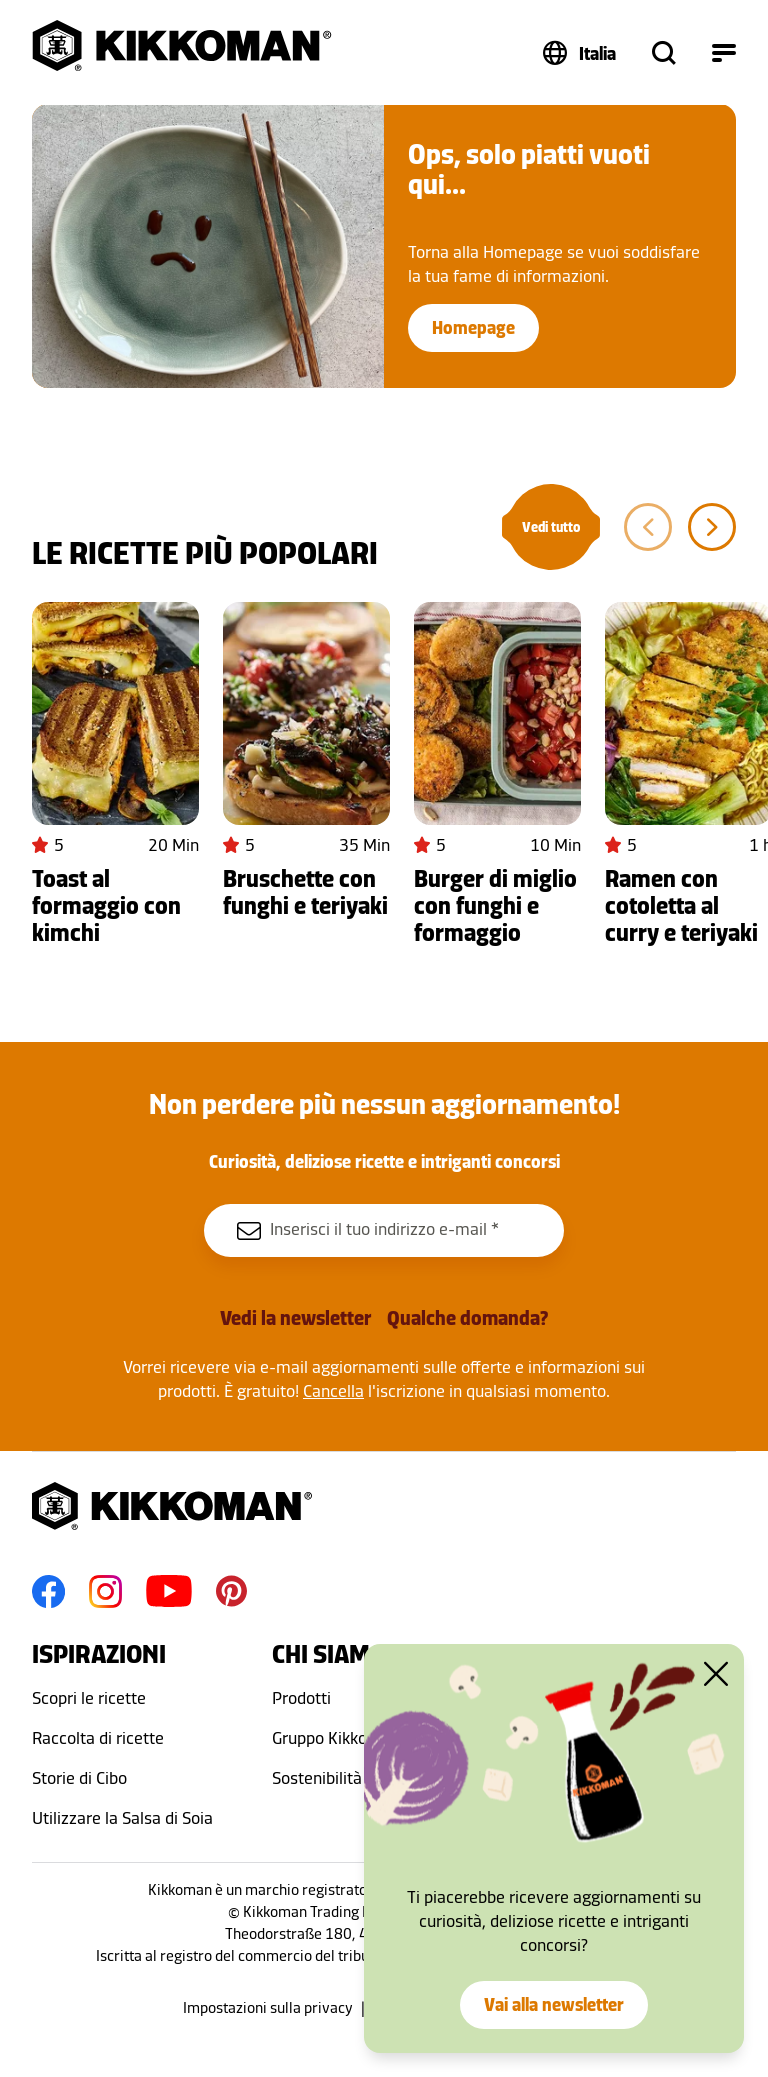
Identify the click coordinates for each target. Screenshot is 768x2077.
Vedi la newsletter (295, 1318)
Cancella (333, 1391)
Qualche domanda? (467, 1318)
